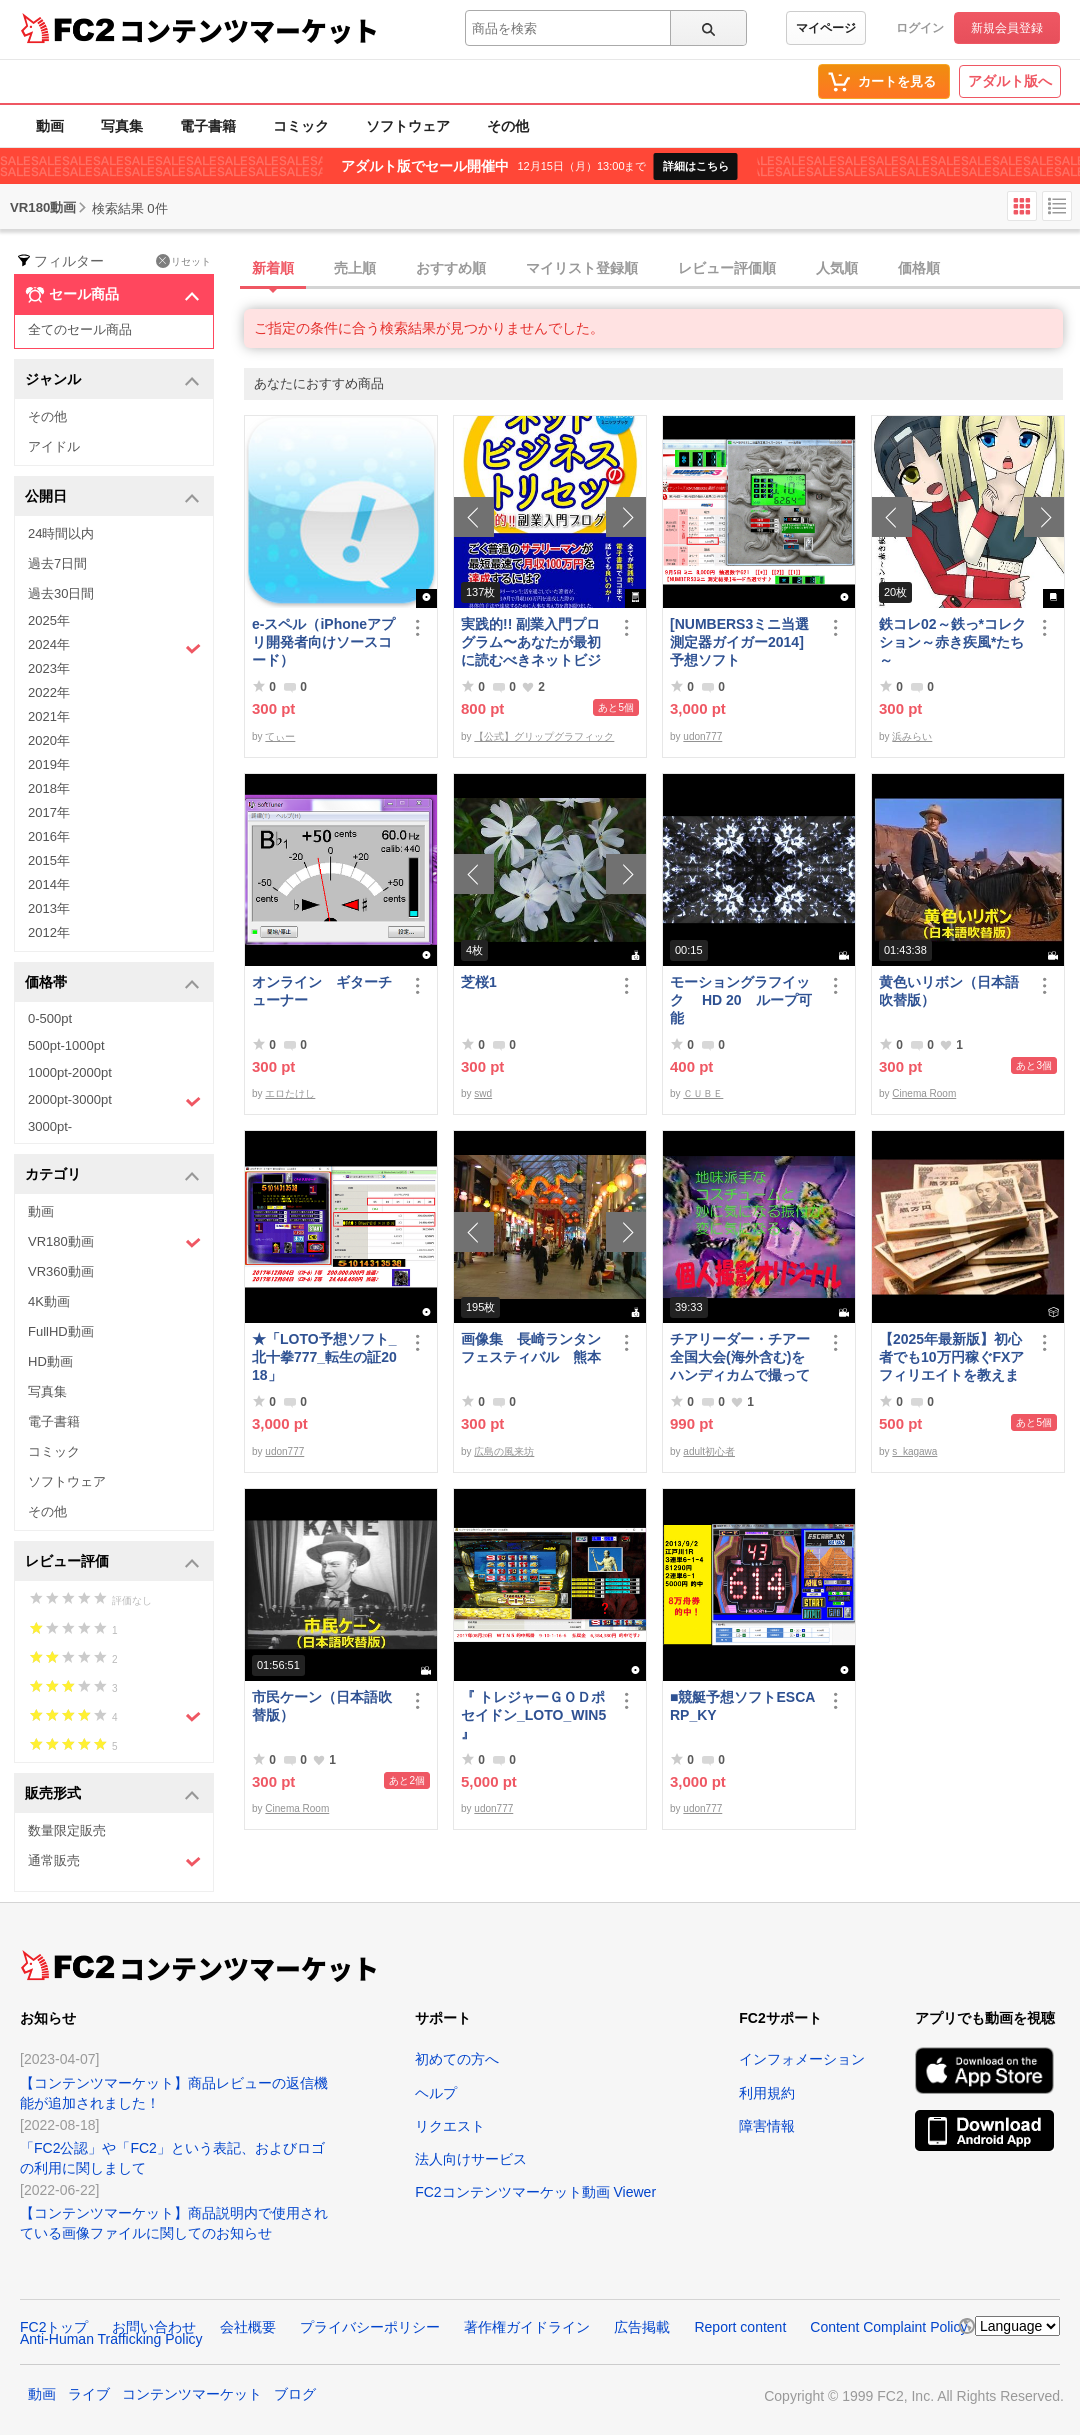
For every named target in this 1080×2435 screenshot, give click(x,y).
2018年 (49, 788)
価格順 (919, 268)
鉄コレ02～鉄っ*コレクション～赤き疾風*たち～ (952, 642)
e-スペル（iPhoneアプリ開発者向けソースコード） (323, 642)
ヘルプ (436, 2093)
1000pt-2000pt (70, 1072)
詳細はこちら (696, 166)
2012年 (49, 932)
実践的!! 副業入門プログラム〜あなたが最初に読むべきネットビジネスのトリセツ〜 (531, 642)
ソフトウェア (408, 126)
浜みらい (912, 736)
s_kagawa (914, 1451)
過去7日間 (57, 563)
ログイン (920, 28)
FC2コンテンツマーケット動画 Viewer (535, 2192)
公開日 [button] (112, 497)
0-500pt (50, 1018)
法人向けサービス (471, 2159)
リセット (183, 261)
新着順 (273, 268)
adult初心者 (709, 1451)
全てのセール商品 (80, 329)
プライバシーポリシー (370, 2327)
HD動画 (50, 1361)
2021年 (49, 716)
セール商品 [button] (112, 295)
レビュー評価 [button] (112, 1562)
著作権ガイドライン (527, 2327)
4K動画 (49, 1301)
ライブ (89, 2394)
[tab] (662, 269)
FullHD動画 (61, 1331)
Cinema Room (924, 1093)
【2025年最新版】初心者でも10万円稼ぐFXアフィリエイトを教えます (951, 1357)
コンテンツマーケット (249, 30)
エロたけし (290, 1093)
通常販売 (114, 1861)
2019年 (49, 764)
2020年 (49, 740)
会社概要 (248, 2327)
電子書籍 (208, 126)
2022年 (49, 692)
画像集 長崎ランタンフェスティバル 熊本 (531, 1348)
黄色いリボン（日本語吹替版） (949, 991)
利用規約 (767, 2093)
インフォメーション (802, 2059)
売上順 (355, 268)
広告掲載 (642, 2327)
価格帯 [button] (112, 983)
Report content (740, 2327)
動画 (50, 126)
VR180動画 (114, 1242)
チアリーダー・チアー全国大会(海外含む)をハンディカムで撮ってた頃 (740, 1357)
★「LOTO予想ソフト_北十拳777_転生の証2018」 (324, 1357)
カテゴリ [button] (112, 1175)
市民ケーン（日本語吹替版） (322, 1706)
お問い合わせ (154, 2327)
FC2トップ (54, 2327)
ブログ (295, 2394)
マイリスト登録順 (582, 268)
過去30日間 (61, 593)
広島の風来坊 (504, 1451)
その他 (508, 126)
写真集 (122, 126)
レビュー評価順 (727, 268)
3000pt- (50, 1126)
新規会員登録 (1007, 28)
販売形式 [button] (112, 1794)
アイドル (54, 446)
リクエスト (450, 2126)
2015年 (49, 860)
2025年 (49, 620)
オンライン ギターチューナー (322, 991)
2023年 (49, 668)
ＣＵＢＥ (703, 1093)
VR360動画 (61, 1271)
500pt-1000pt (66, 1045)
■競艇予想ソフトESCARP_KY (742, 1706)
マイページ (826, 28)
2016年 (49, 836)
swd (483, 1093)
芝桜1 (479, 982)
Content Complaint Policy (888, 2327)
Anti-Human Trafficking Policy (111, 2339)
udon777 (702, 736)
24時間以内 (61, 533)
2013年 (49, 908)
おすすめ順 (451, 268)
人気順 (837, 268)
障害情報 (767, 2126)
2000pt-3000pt (114, 1101)
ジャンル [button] (112, 380)
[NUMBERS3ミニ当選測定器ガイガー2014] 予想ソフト (744, 642)
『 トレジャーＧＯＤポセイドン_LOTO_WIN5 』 (533, 1715)
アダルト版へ (1010, 81)
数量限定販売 (67, 1830)
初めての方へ (457, 2059)
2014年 (49, 884)
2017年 (49, 812)
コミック (301, 126)
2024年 (114, 647)
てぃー (280, 736)
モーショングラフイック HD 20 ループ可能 (741, 1000)
